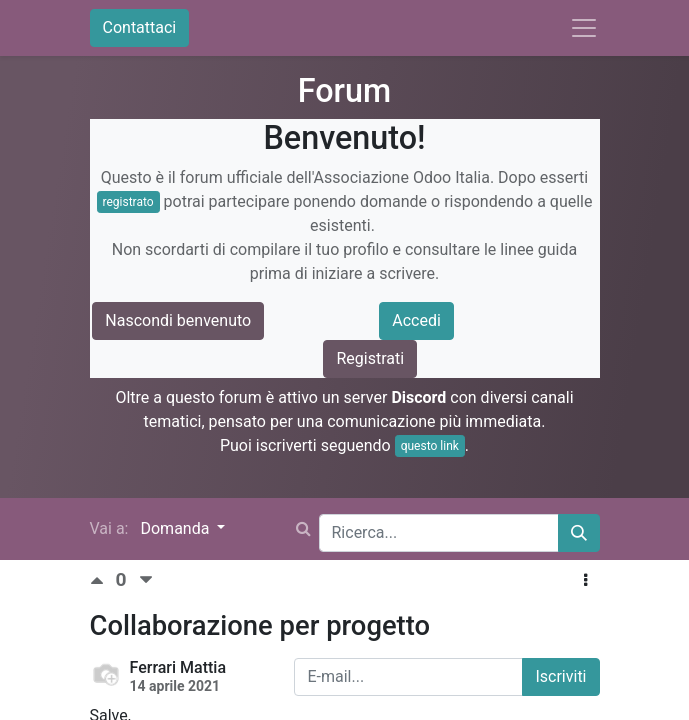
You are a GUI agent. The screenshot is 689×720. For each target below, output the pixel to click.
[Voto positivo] (103, 580)
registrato (128, 202)
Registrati (370, 358)
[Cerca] (579, 533)
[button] (585, 581)
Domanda (176, 528)
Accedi (416, 320)
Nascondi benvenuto (178, 320)
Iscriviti (560, 676)
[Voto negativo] (146, 580)
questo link (430, 446)
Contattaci (140, 27)
